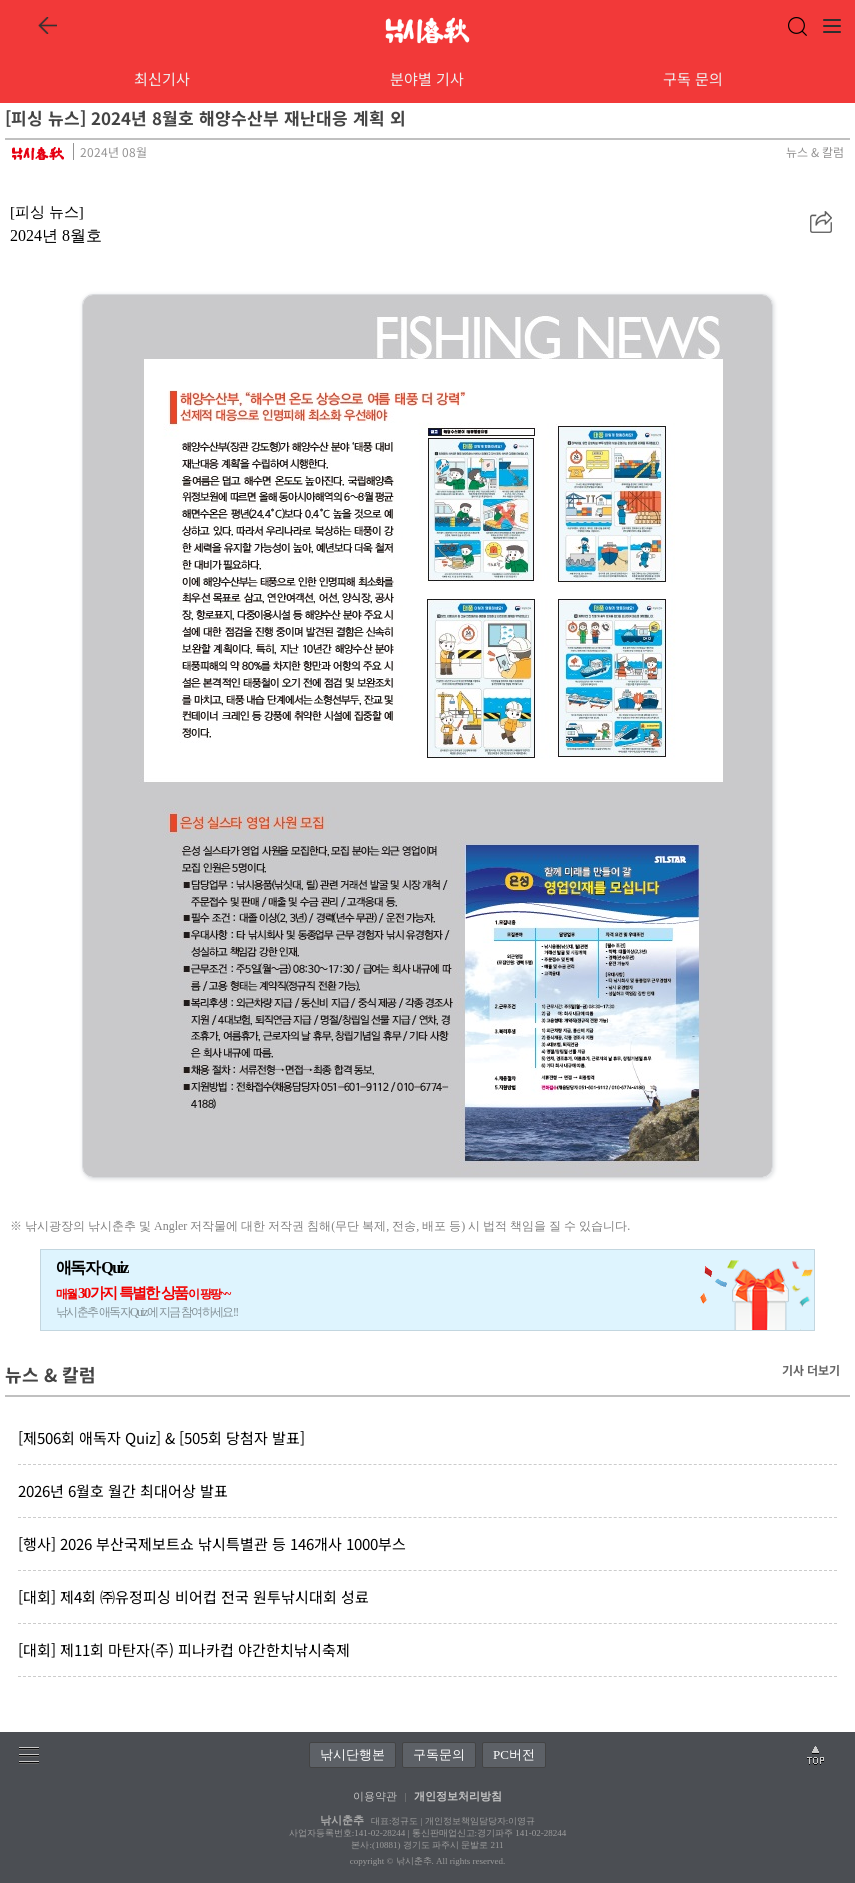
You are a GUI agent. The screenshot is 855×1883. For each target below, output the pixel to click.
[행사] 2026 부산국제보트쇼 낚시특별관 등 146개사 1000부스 (212, 1543)
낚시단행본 (352, 1754)
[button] (821, 222)
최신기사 (162, 78)
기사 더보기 (811, 1369)
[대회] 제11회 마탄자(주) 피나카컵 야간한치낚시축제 (184, 1649)
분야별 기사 (427, 78)
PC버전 (514, 1754)
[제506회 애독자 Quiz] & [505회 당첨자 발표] (161, 1437)
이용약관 (375, 1796)
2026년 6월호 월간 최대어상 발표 (123, 1490)
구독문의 (439, 1754)
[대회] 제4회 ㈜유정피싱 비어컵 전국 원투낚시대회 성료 (193, 1596)
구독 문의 (693, 78)
